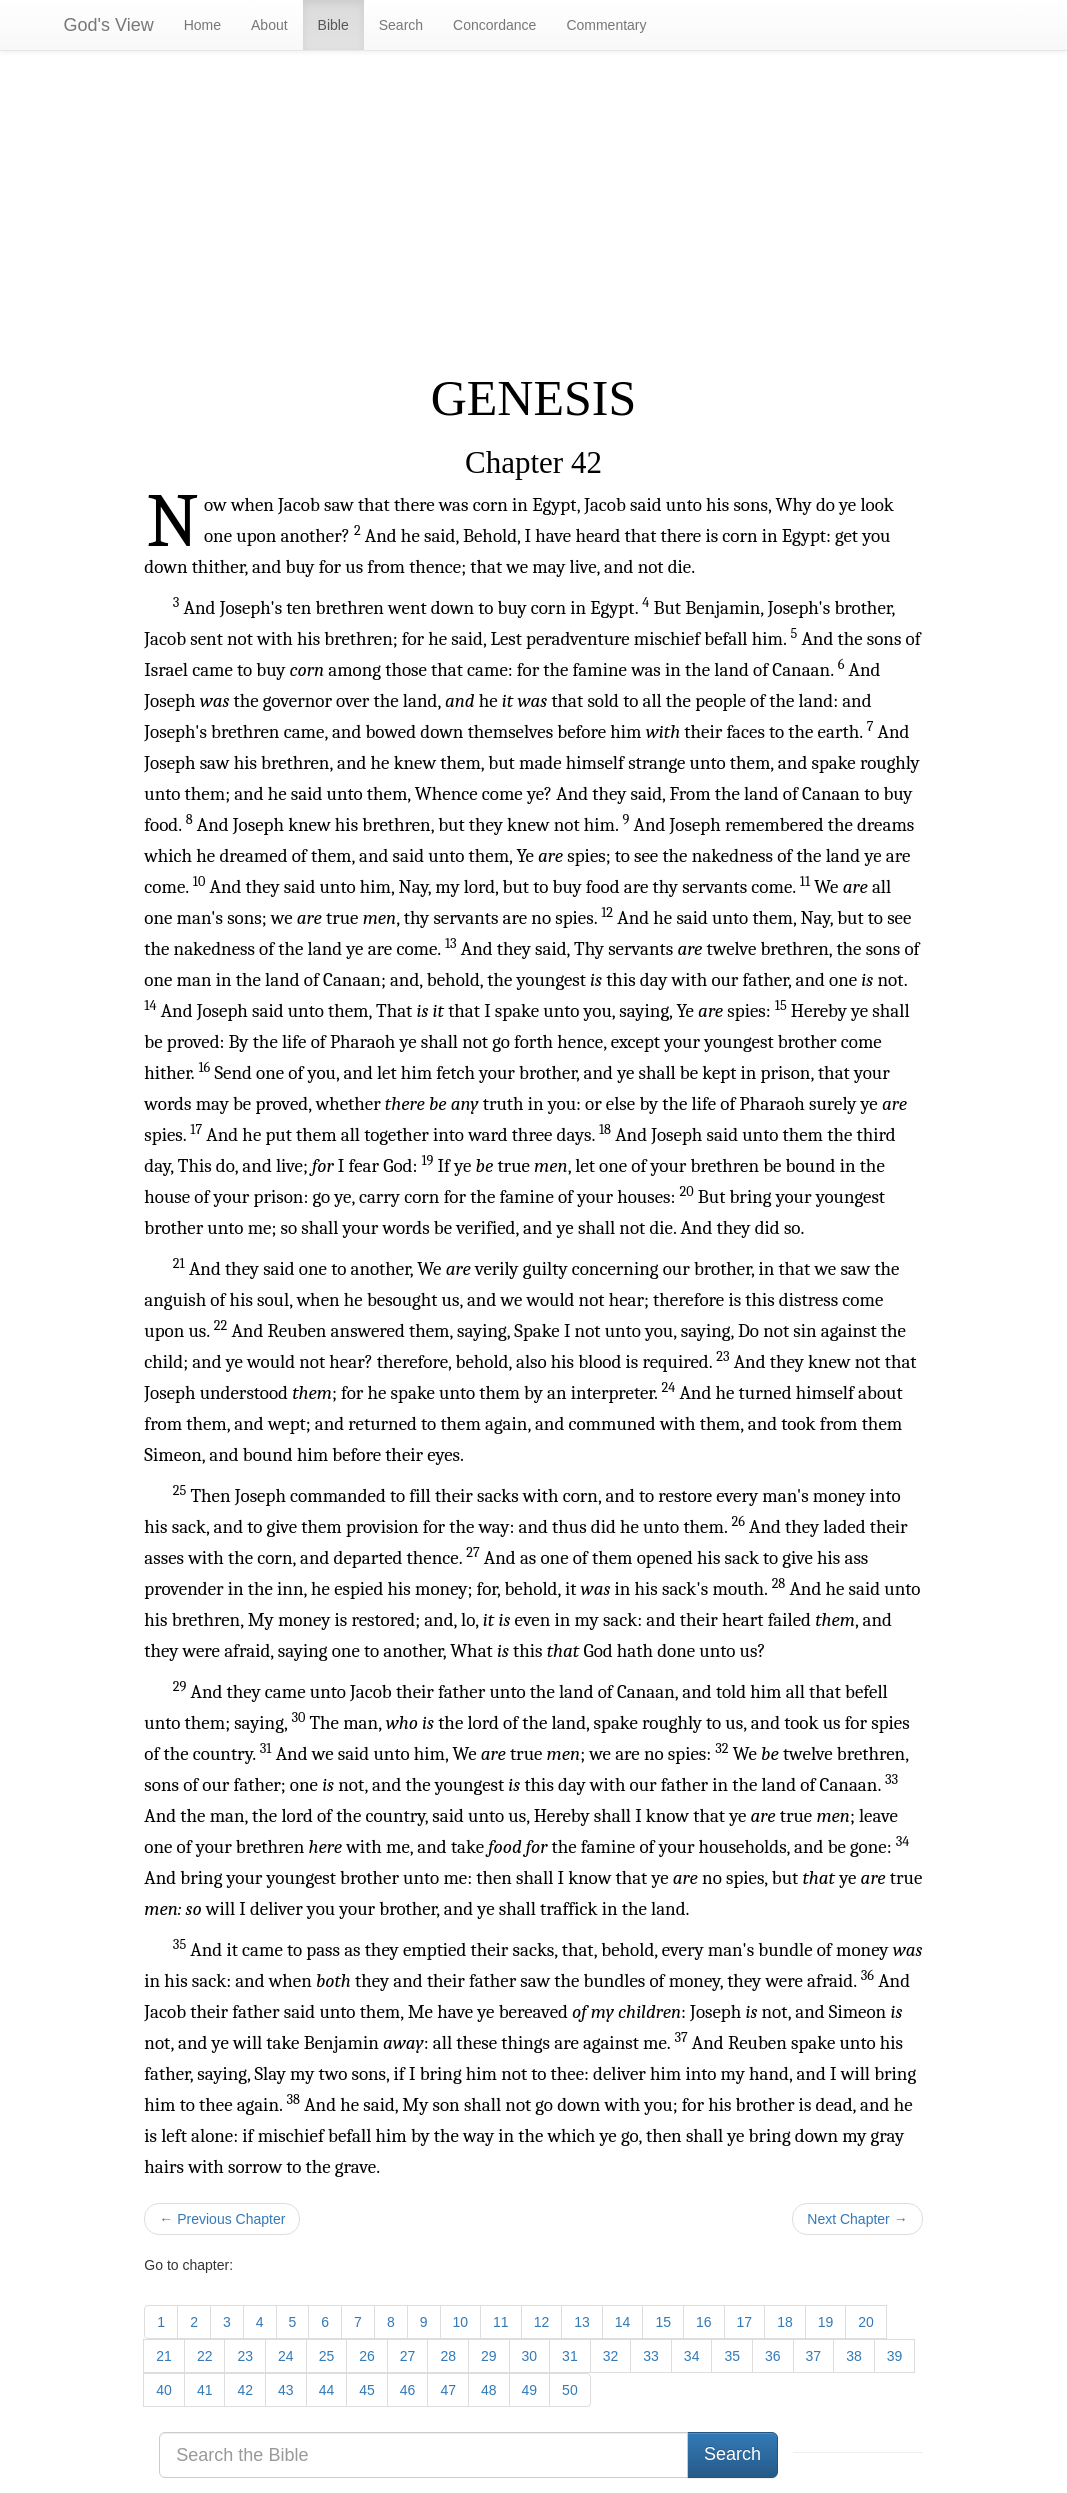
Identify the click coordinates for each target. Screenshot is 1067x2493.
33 (651, 2356)
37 (814, 2356)
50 (570, 2390)
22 (205, 2356)
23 (245, 2356)
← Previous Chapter (222, 2219)
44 (327, 2390)
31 (570, 2356)
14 (623, 2322)
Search (401, 25)
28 (448, 2356)
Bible (333, 25)
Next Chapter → (857, 2219)
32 (611, 2356)
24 (286, 2356)
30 (530, 2356)
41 (205, 2390)
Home (202, 25)
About (269, 25)
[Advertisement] (533, 211)
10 (461, 2322)
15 (663, 2322)
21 (164, 2356)
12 (542, 2322)
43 (286, 2390)
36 (773, 2356)
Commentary (606, 25)
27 (408, 2356)
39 (895, 2356)
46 (408, 2390)
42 (245, 2390)
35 (732, 2356)
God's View (109, 25)
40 (164, 2390)
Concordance (494, 25)
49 (530, 2390)
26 (367, 2356)
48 (489, 2390)
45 (367, 2390)
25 (327, 2356)
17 (745, 2322)
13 (582, 2322)
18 (785, 2322)
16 (704, 2322)
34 (692, 2356)
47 (448, 2390)
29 (489, 2356)
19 (826, 2322)
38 (854, 2356)
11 (501, 2322)
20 (866, 2322)
